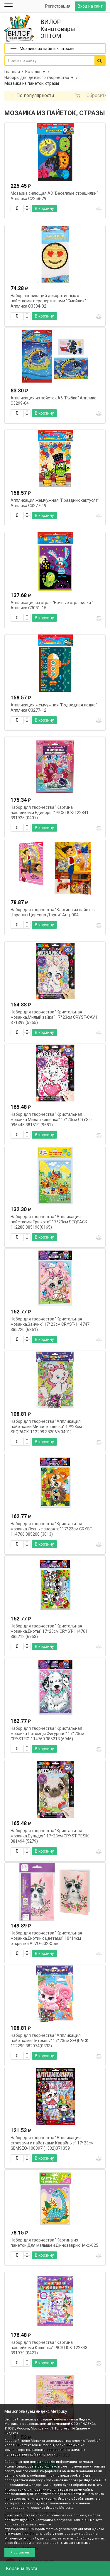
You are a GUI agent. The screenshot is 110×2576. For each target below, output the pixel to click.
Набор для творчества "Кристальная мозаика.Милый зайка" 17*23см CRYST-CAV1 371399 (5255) (54, 1017)
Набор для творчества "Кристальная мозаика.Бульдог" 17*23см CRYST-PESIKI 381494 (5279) (50, 1836)
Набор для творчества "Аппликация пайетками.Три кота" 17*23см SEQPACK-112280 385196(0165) (50, 1222)
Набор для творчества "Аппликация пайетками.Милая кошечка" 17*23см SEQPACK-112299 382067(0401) (46, 1426)
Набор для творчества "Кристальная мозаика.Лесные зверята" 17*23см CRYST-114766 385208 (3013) (52, 1529)
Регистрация (57, 6)
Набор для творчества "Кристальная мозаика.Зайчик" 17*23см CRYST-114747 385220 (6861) (50, 1324)
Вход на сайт (90, 6)
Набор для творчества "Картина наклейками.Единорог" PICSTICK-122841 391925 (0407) (50, 812)
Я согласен (20, 2552)
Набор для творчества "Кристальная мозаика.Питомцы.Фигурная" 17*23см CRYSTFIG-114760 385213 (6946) (47, 1733)
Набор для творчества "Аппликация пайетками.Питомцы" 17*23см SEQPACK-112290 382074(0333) (50, 2040)
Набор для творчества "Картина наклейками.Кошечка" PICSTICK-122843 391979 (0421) (49, 2347)
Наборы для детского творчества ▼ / (41, 77)
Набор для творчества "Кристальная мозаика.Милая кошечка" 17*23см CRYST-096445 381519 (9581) (51, 1119)
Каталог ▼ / (38, 71)
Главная (12, 71)
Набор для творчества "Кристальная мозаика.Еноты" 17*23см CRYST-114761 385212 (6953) (49, 1631)
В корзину (44, 208)
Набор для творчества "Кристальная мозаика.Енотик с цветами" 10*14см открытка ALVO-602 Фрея (46, 1938)
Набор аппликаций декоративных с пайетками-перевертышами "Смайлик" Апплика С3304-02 (48, 300)
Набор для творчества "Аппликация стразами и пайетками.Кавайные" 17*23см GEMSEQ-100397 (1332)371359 (52, 2143)
